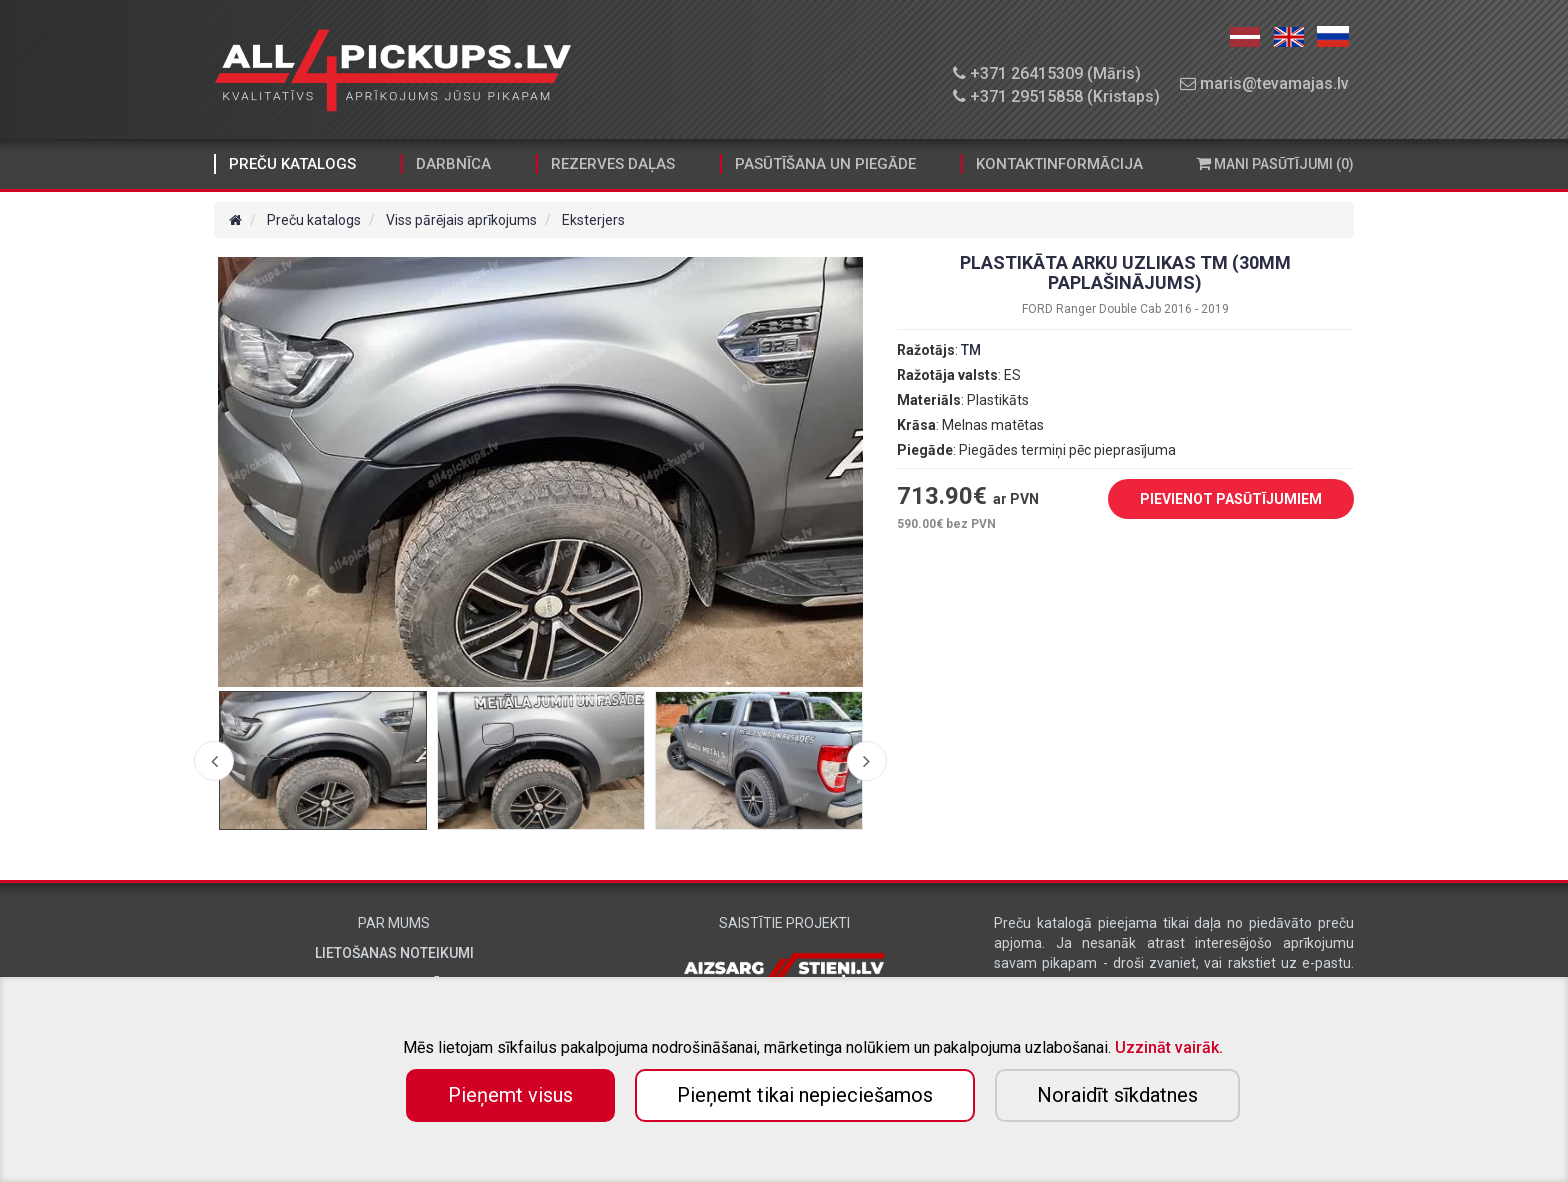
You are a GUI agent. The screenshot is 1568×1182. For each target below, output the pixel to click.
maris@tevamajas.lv (1264, 83)
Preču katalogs (292, 164)
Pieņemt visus (510, 1095)
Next (867, 761)
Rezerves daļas (613, 164)
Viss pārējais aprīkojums (461, 220)
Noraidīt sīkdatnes (1117, 1095)
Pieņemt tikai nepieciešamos (805, 1095)
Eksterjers (593, 220)
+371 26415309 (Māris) (1047, 73)
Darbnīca (453, 164)
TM (971, 350)
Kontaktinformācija (1059, 164)
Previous (214, 761)
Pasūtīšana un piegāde (825, 164)
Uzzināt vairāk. (1169, 1047)
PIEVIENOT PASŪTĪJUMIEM (1216, 500)
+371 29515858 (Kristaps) (1056, 96)
